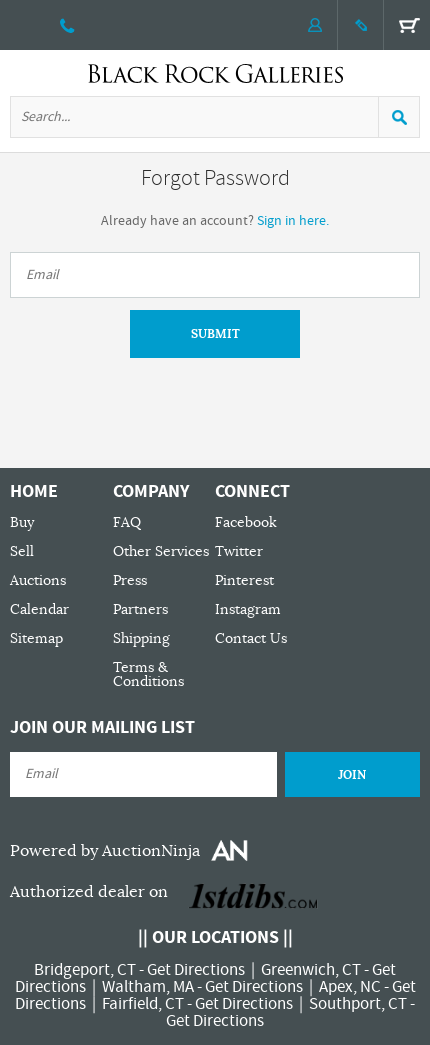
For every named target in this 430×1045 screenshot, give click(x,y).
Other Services (161, 551)
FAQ (127, 522)
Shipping (141, 638)
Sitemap (36, 638)
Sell (22, 551)
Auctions (38, 580)
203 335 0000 (67, 25)
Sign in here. (293, 221)
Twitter (239, 551)
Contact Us (251, 638)
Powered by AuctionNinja (105, 851)
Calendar (39, 609)
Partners (140, 609)
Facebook (246, 522)
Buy (22, 522)
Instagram (248, 609)
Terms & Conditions (148, 674)
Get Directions (196, 970)
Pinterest (244, 580)
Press (130, 580)
